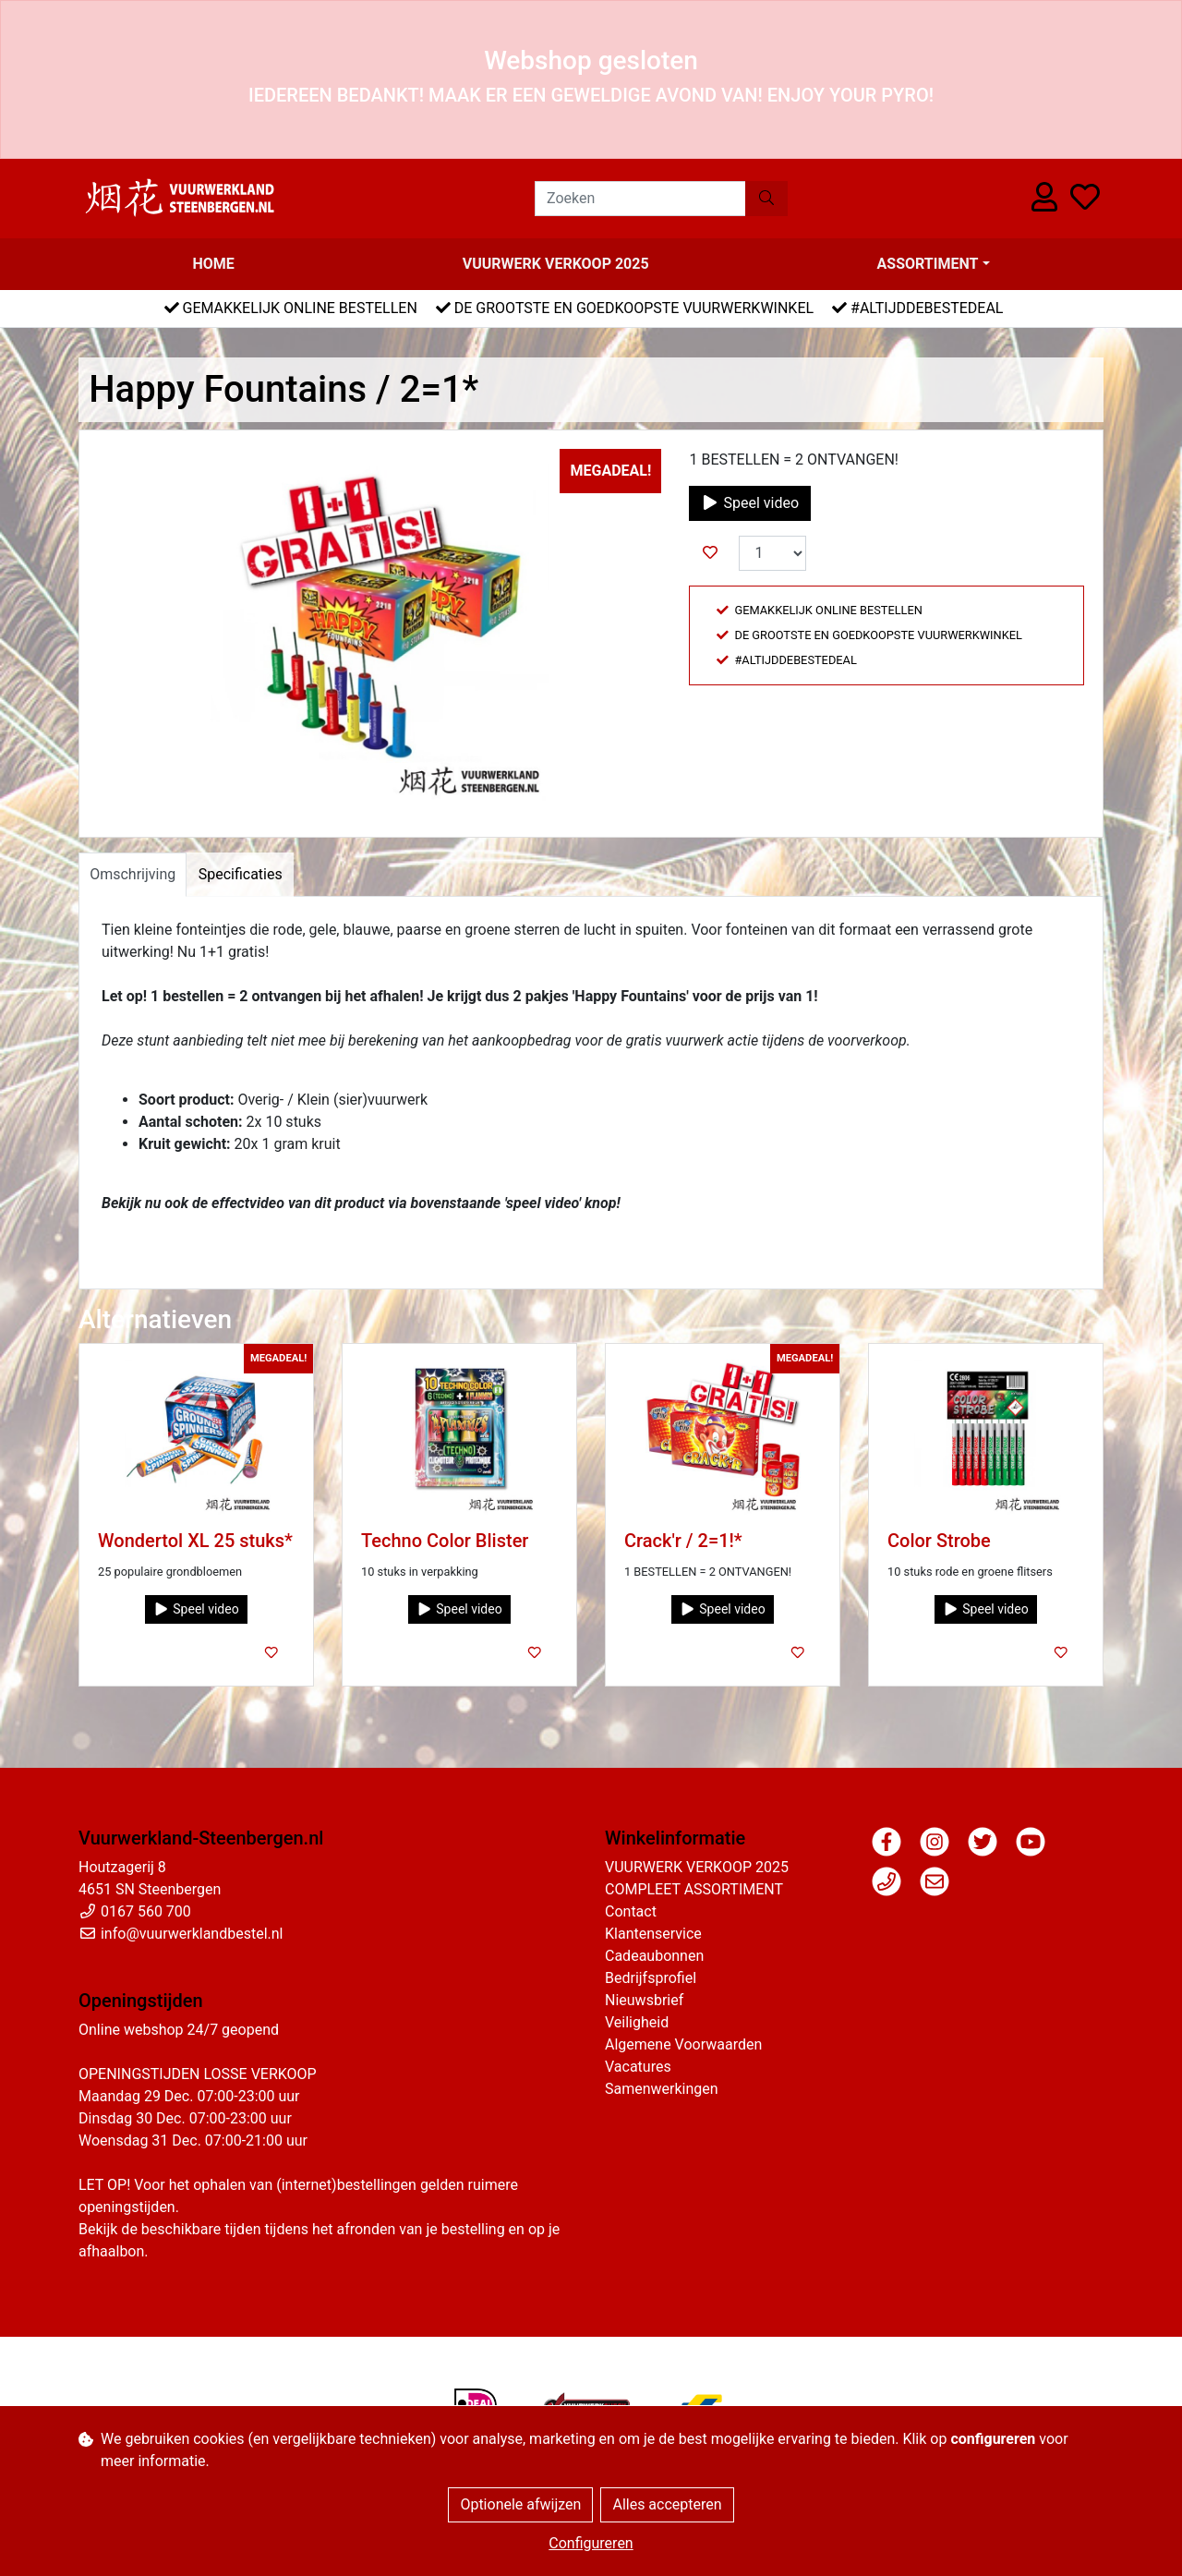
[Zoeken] (640, 198)
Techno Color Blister (444, 1541)
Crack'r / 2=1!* (683, 1541)
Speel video (750, 503)
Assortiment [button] (928, 263)
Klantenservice (653, 1933)
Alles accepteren (666, 2504)
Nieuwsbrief (644, 2000)
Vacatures (638, 2066)
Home (213, 263)
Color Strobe (939, 1541)
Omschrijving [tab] (132, 874)
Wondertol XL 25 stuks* (195, 1541)
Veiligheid (637, 2022)
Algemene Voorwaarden (683, 2044)
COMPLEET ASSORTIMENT (694, 1889)
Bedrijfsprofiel (650, 1978)
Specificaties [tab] (241, 874)
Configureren (591, 2543)
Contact (631, 1911)
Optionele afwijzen (520, 2504)
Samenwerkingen (661, 2089)
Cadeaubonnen (654, 1956)
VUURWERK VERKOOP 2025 (556, 263)
